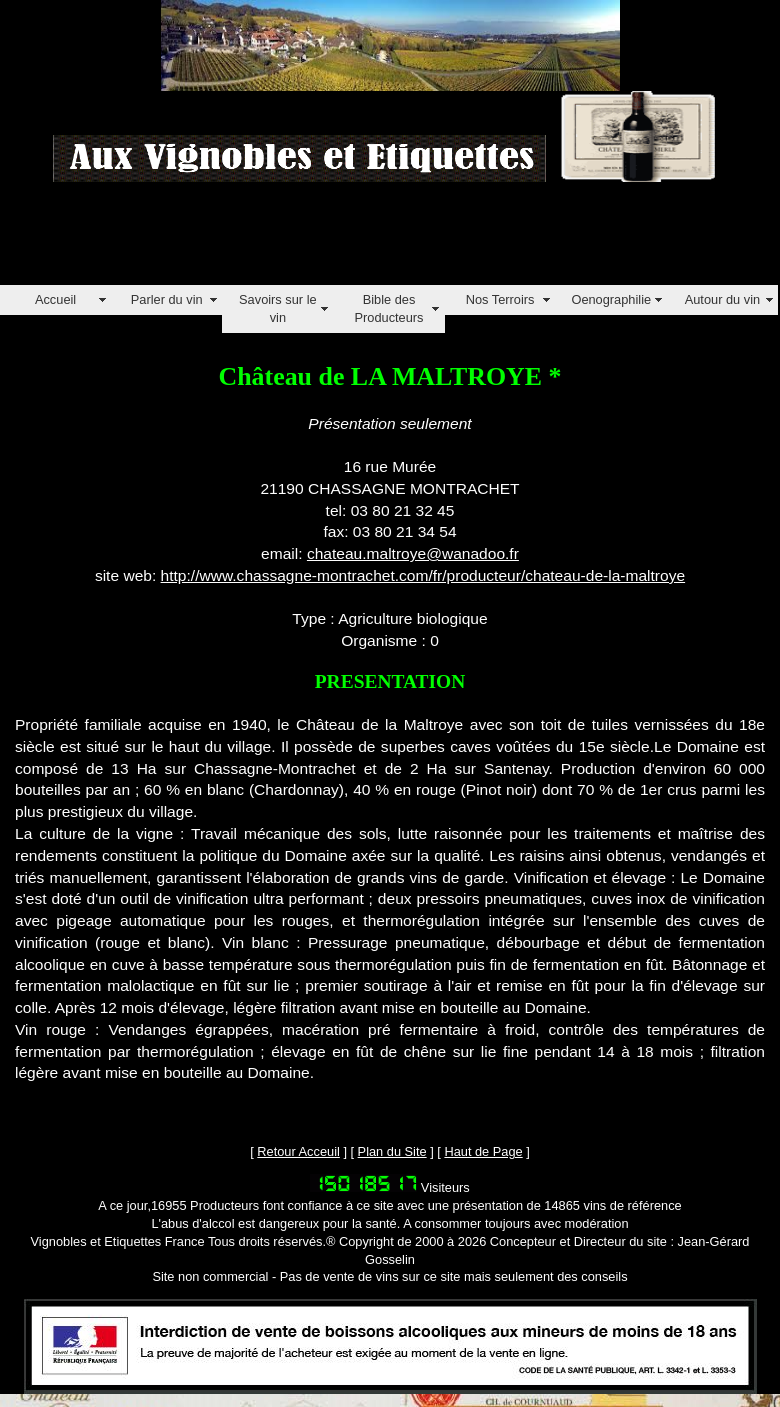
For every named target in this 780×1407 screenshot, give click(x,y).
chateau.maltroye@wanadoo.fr (413, 553)
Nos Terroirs (500, 299)
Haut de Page (483, 1151)
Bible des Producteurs (388, 308)
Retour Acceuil (298, 1151)
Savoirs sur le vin (278, 308)
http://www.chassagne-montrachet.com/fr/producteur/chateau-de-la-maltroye (423, 575)
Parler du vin (167, 299)
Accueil (55, 299)
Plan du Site (392, 1151)
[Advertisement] (364, 240)
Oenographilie (611, 299)
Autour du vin (722, 299)
